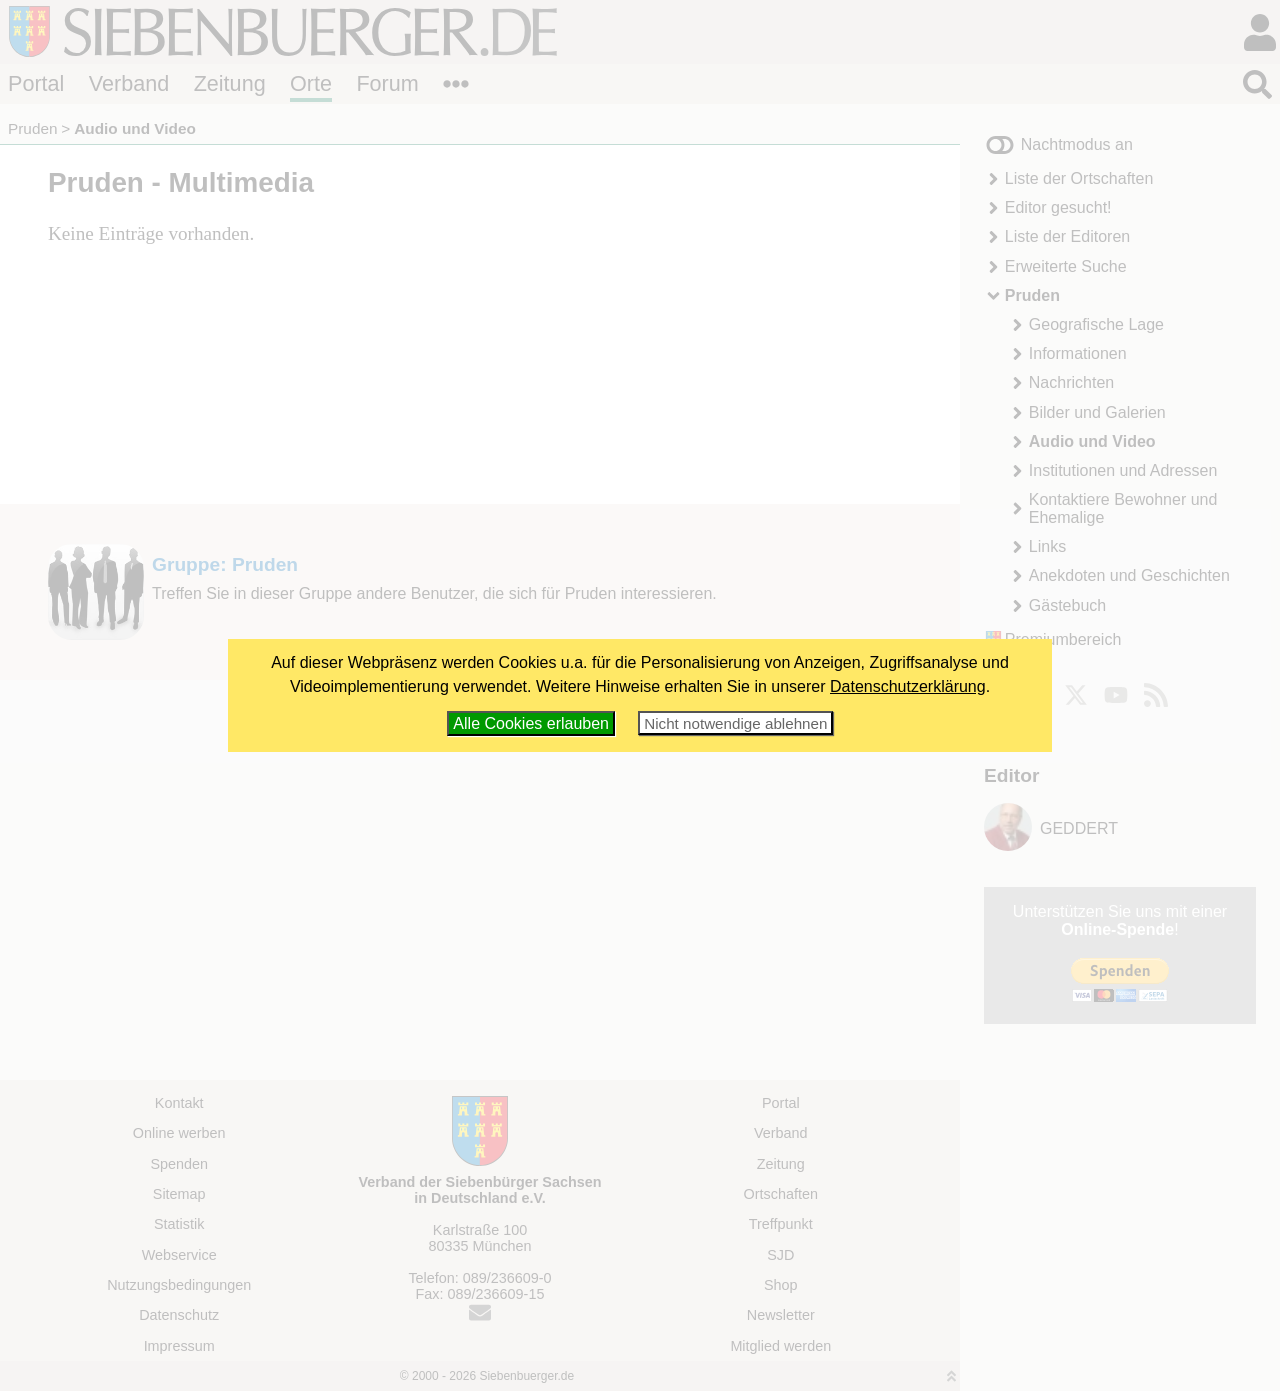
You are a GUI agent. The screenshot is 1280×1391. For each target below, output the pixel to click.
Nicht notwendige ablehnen (735, 723)
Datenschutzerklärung (908, 686)
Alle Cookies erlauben (531, 723)
